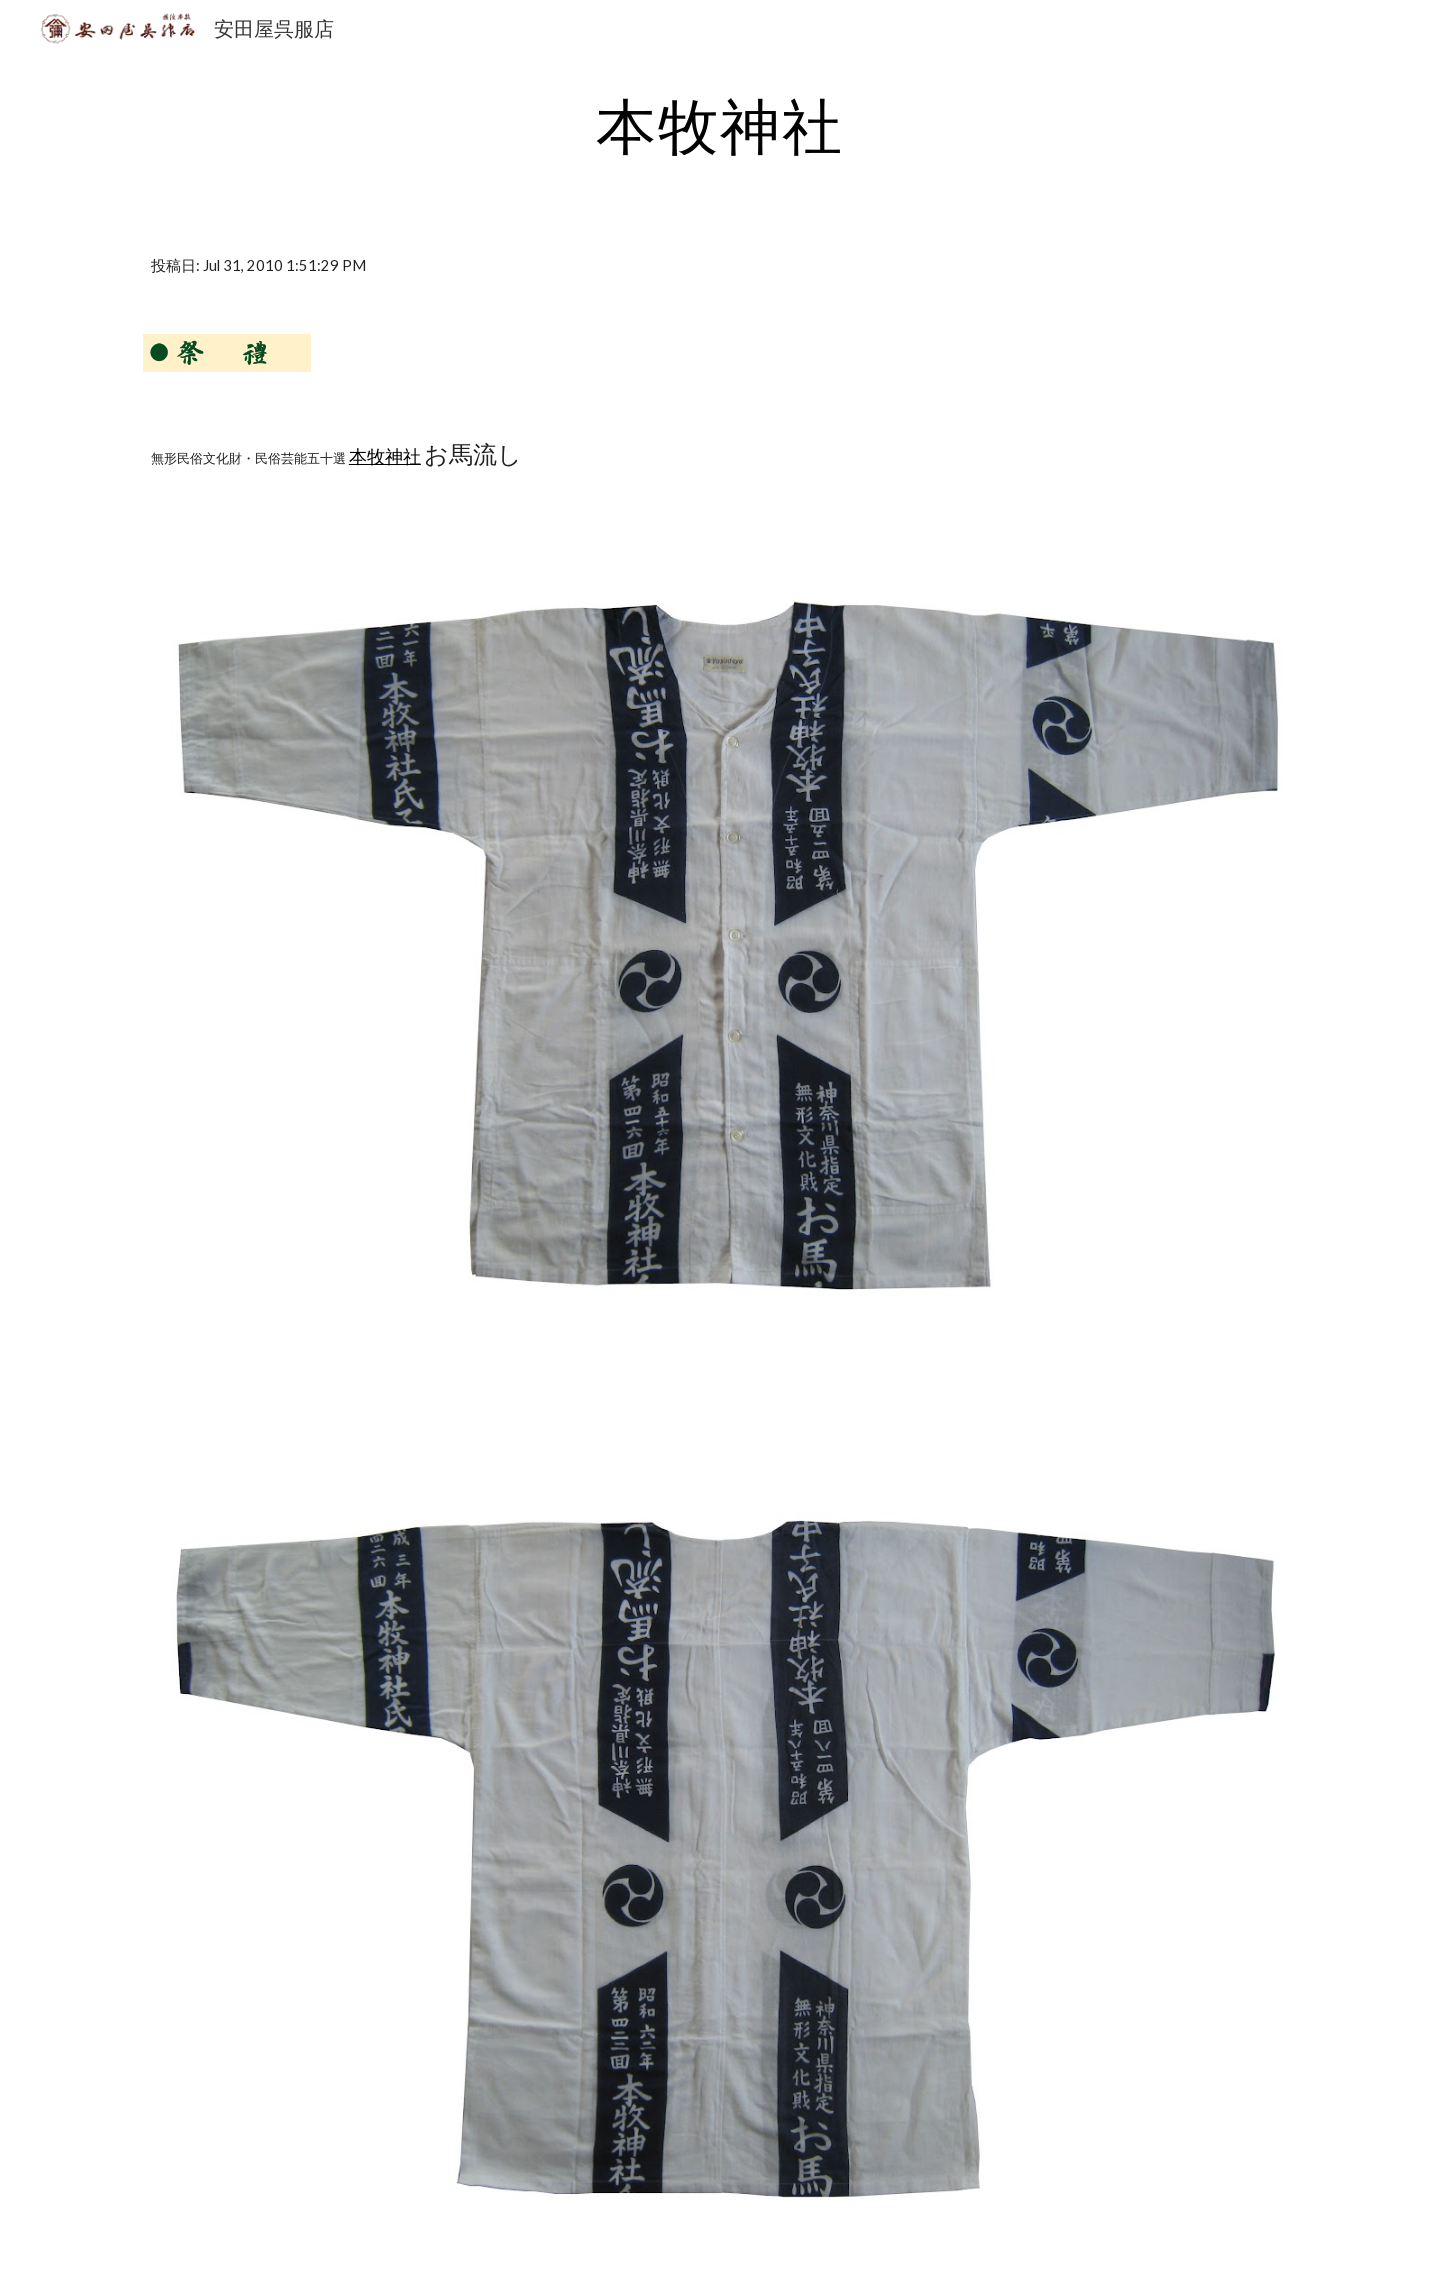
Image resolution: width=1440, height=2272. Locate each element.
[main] (720, 125)
